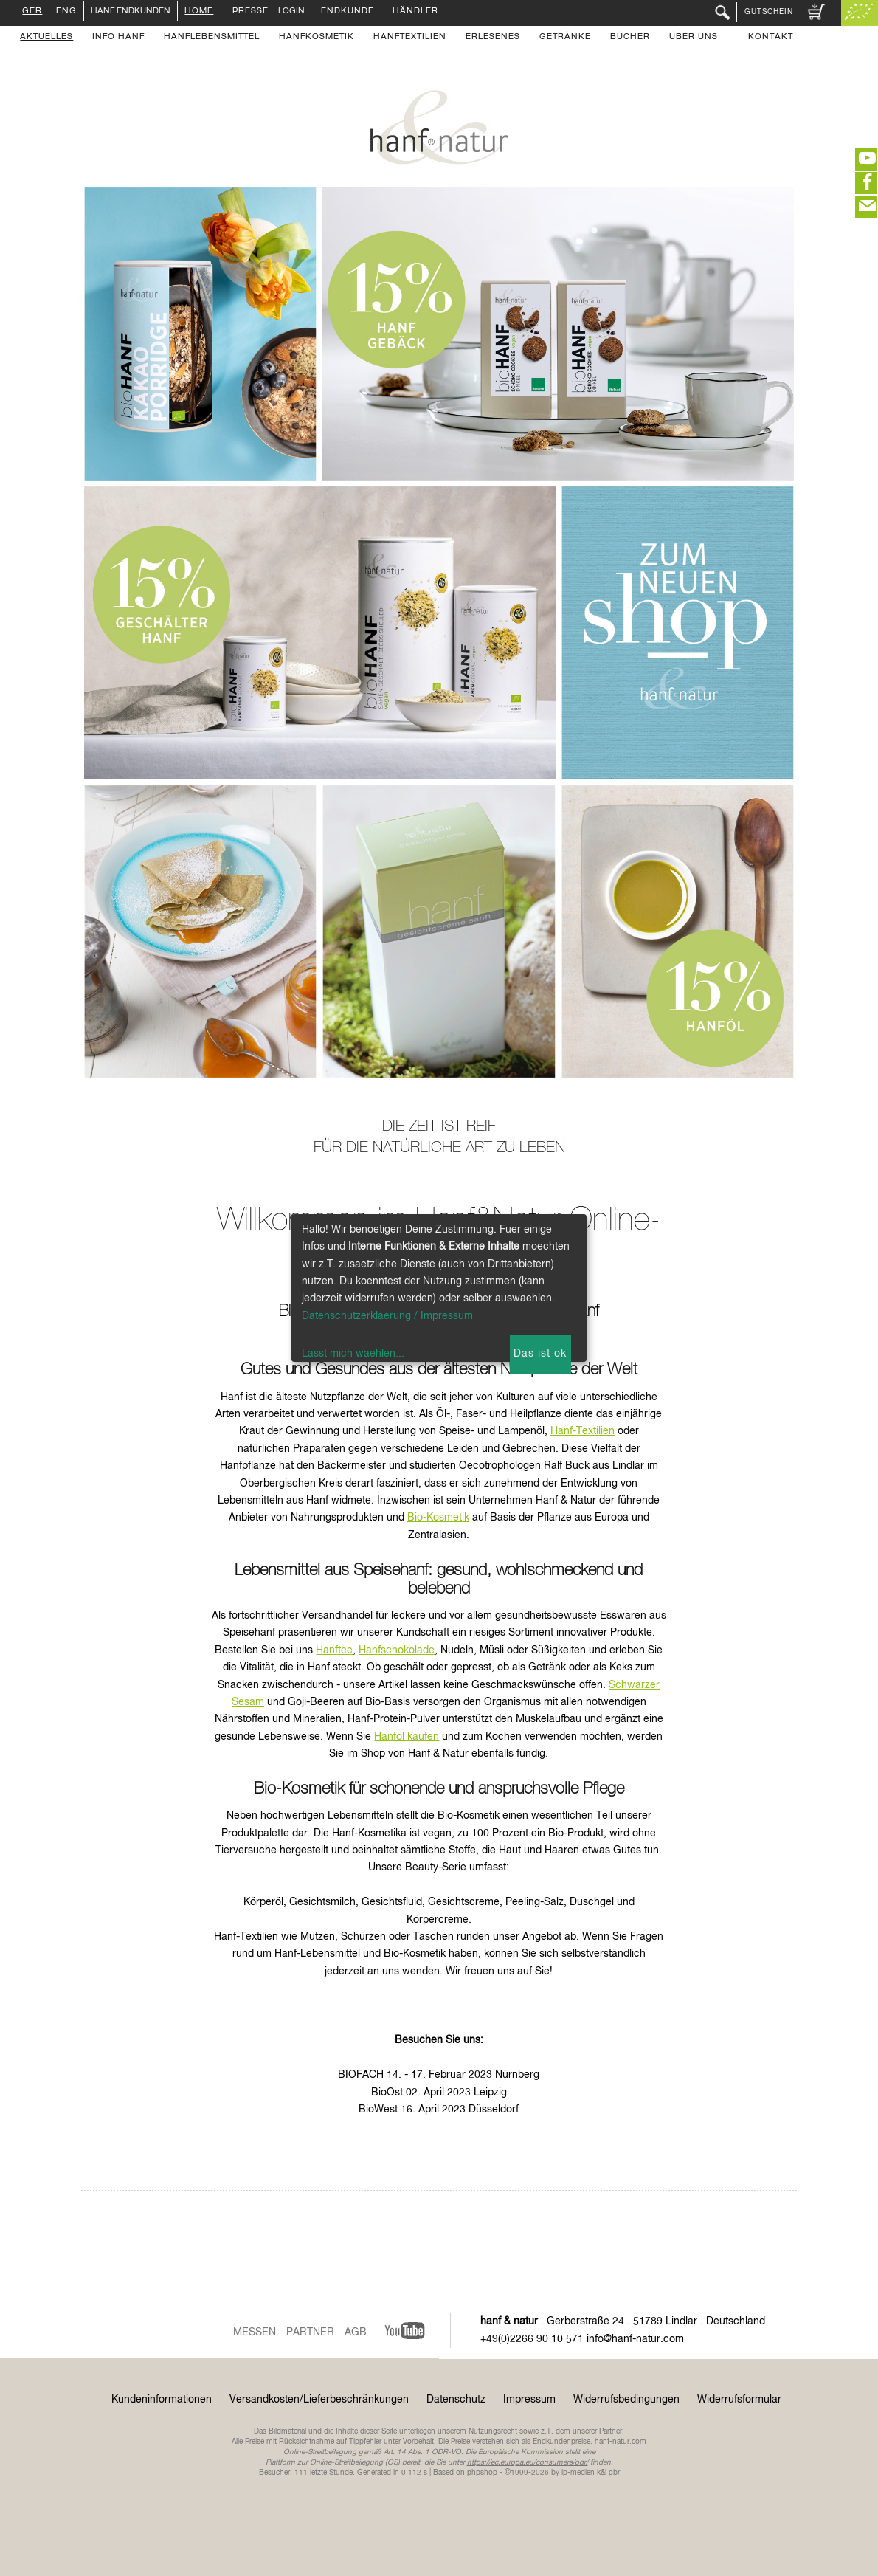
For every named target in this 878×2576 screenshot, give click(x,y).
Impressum (529, 2399)
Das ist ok (540, 1354)
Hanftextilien (409, 37)
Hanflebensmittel (212, 37)
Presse (250, 12)
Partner (310, 2332)
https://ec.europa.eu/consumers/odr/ (527, 2462)
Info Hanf (118, 37)
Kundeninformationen (161, 2399)
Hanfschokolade (397, 1650)
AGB (356, 2332)
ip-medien (578, 2472)
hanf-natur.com (620, 2441)
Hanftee (334, 1650)
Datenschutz (455, 2399)
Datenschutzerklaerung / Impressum (387, 1316)
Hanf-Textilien (582, 1431)
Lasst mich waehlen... (353, 1354)
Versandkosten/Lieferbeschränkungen (319, 2399)
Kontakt (770, 37)
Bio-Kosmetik (438, 1517)
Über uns (693, 37)
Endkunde (347, 12)
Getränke (565, 37)
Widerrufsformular (739, 2399)
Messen (254, 2332)
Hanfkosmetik (316, 37)
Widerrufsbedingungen (626, 2399)
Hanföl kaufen (406, 1737)
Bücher (630, 37)
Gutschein (769, 12)
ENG (66, 12)
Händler (415, 12)
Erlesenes (493, 37)
